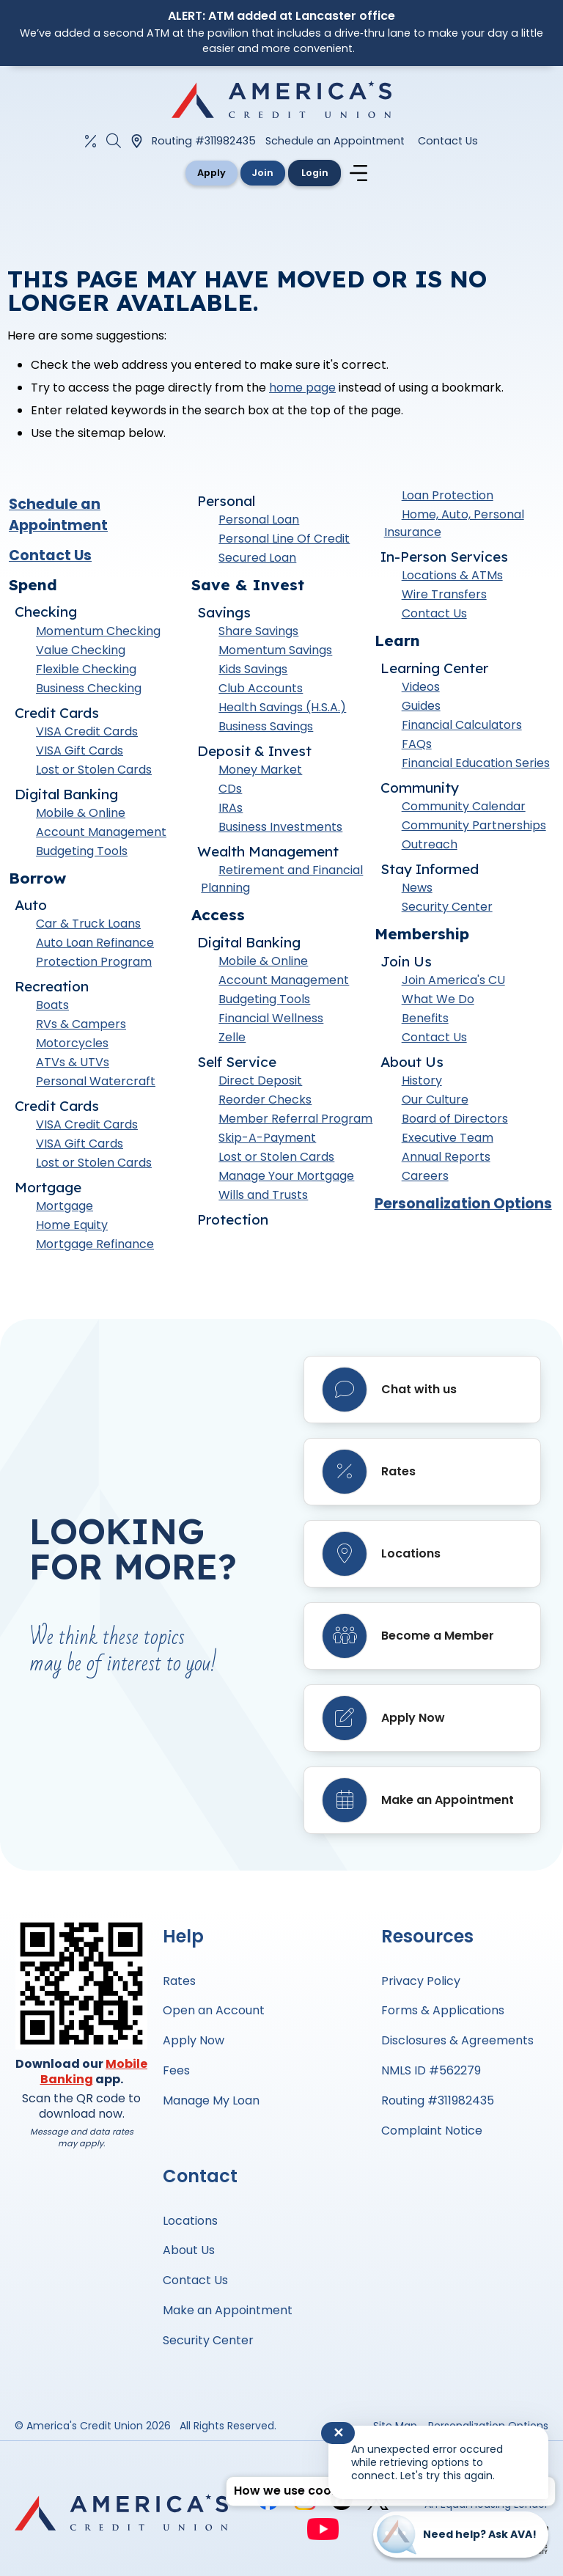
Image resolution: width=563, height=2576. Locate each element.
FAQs (417, 746)
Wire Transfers (444, 597)
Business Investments (280, 829)
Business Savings (265, 729)
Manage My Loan (211, 2100)
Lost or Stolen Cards (94, 771)
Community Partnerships (474, 828)
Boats (52, 1007)
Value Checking (80, 652)
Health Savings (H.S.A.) (282, 710)
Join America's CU (453, 983)
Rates (179, 1981)
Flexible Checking (86, 671)
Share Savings (258, 633)
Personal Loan (258, 522)
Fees (176, 2070)
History (422, 1083)
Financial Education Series (476, 765)
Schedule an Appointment (335, 141)
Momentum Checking (98, 633)
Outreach (429, 847)
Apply (200, 173)
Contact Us (448, 141)
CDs (230, 791)
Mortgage (64, 1208)
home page (302, 390)
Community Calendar (464, 809)
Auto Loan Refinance (95, 945)
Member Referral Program (295, 1121)
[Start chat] (460, 2534)
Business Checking (88, 690)
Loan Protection (447, 498)
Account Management (101, 834)
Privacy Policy (420, 1981)
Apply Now (193, 2040)
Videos (421, 689)
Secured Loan (257, 560)
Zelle (232, 1040)
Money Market (260, 772)
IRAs (230, 810)
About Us (189, 2250)
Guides (421, 708)
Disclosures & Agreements (457, 2040)
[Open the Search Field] (114, 141)
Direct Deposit (260, 1083)
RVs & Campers (81, 1027)
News (417, 890)
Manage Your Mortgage (286, 1178)
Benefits (425, 1021)
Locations (190, 2220)
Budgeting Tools (82, 853)
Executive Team (447, 1140)
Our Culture (435, 1102)
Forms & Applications (442, 2010)
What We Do (438, 1002)
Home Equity (72, 1227)
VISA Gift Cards (79, 752)
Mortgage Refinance (95, 1247)
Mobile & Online (80, 815)
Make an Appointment (227, 2310)
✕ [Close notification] (338, 2432)
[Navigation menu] (378, 174)
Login (326, 173)
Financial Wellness (270, 1021)
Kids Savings (252, 672)
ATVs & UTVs (72, 1065)
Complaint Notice (431, 2130)
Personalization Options (463, 1207)
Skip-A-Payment (267, 1140)
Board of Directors (455, 1121)
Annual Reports (446, 1159)
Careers (425, 1178)
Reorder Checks (265, 1102)
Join (264, 173)
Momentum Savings (275, 653)
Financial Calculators (462, 727)
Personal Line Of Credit (284, 541)
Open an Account (214, 2010)
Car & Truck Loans (88, 926)
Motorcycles (72, 1046)
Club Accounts (260, 691)
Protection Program (94, 964)
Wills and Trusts (263, 1197)
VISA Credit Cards (87, 733)
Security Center (447, 909)
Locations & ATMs (452, 578)
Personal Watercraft (95, 1084)
